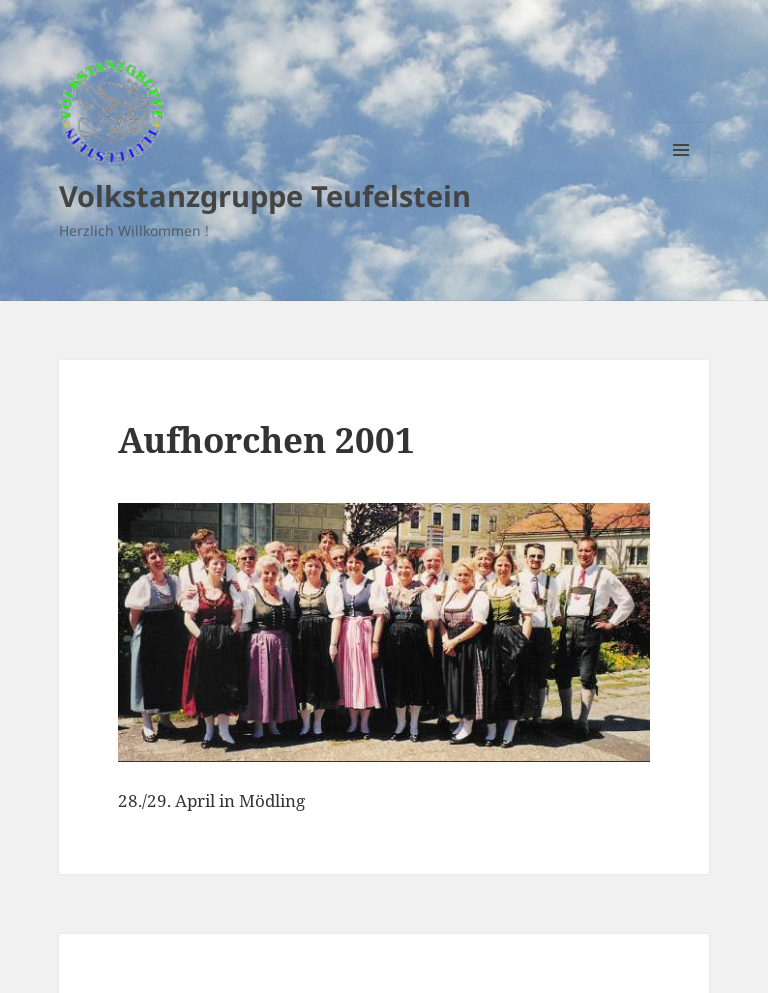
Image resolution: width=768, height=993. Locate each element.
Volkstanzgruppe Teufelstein (265, 195)
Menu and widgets (681, 177)
